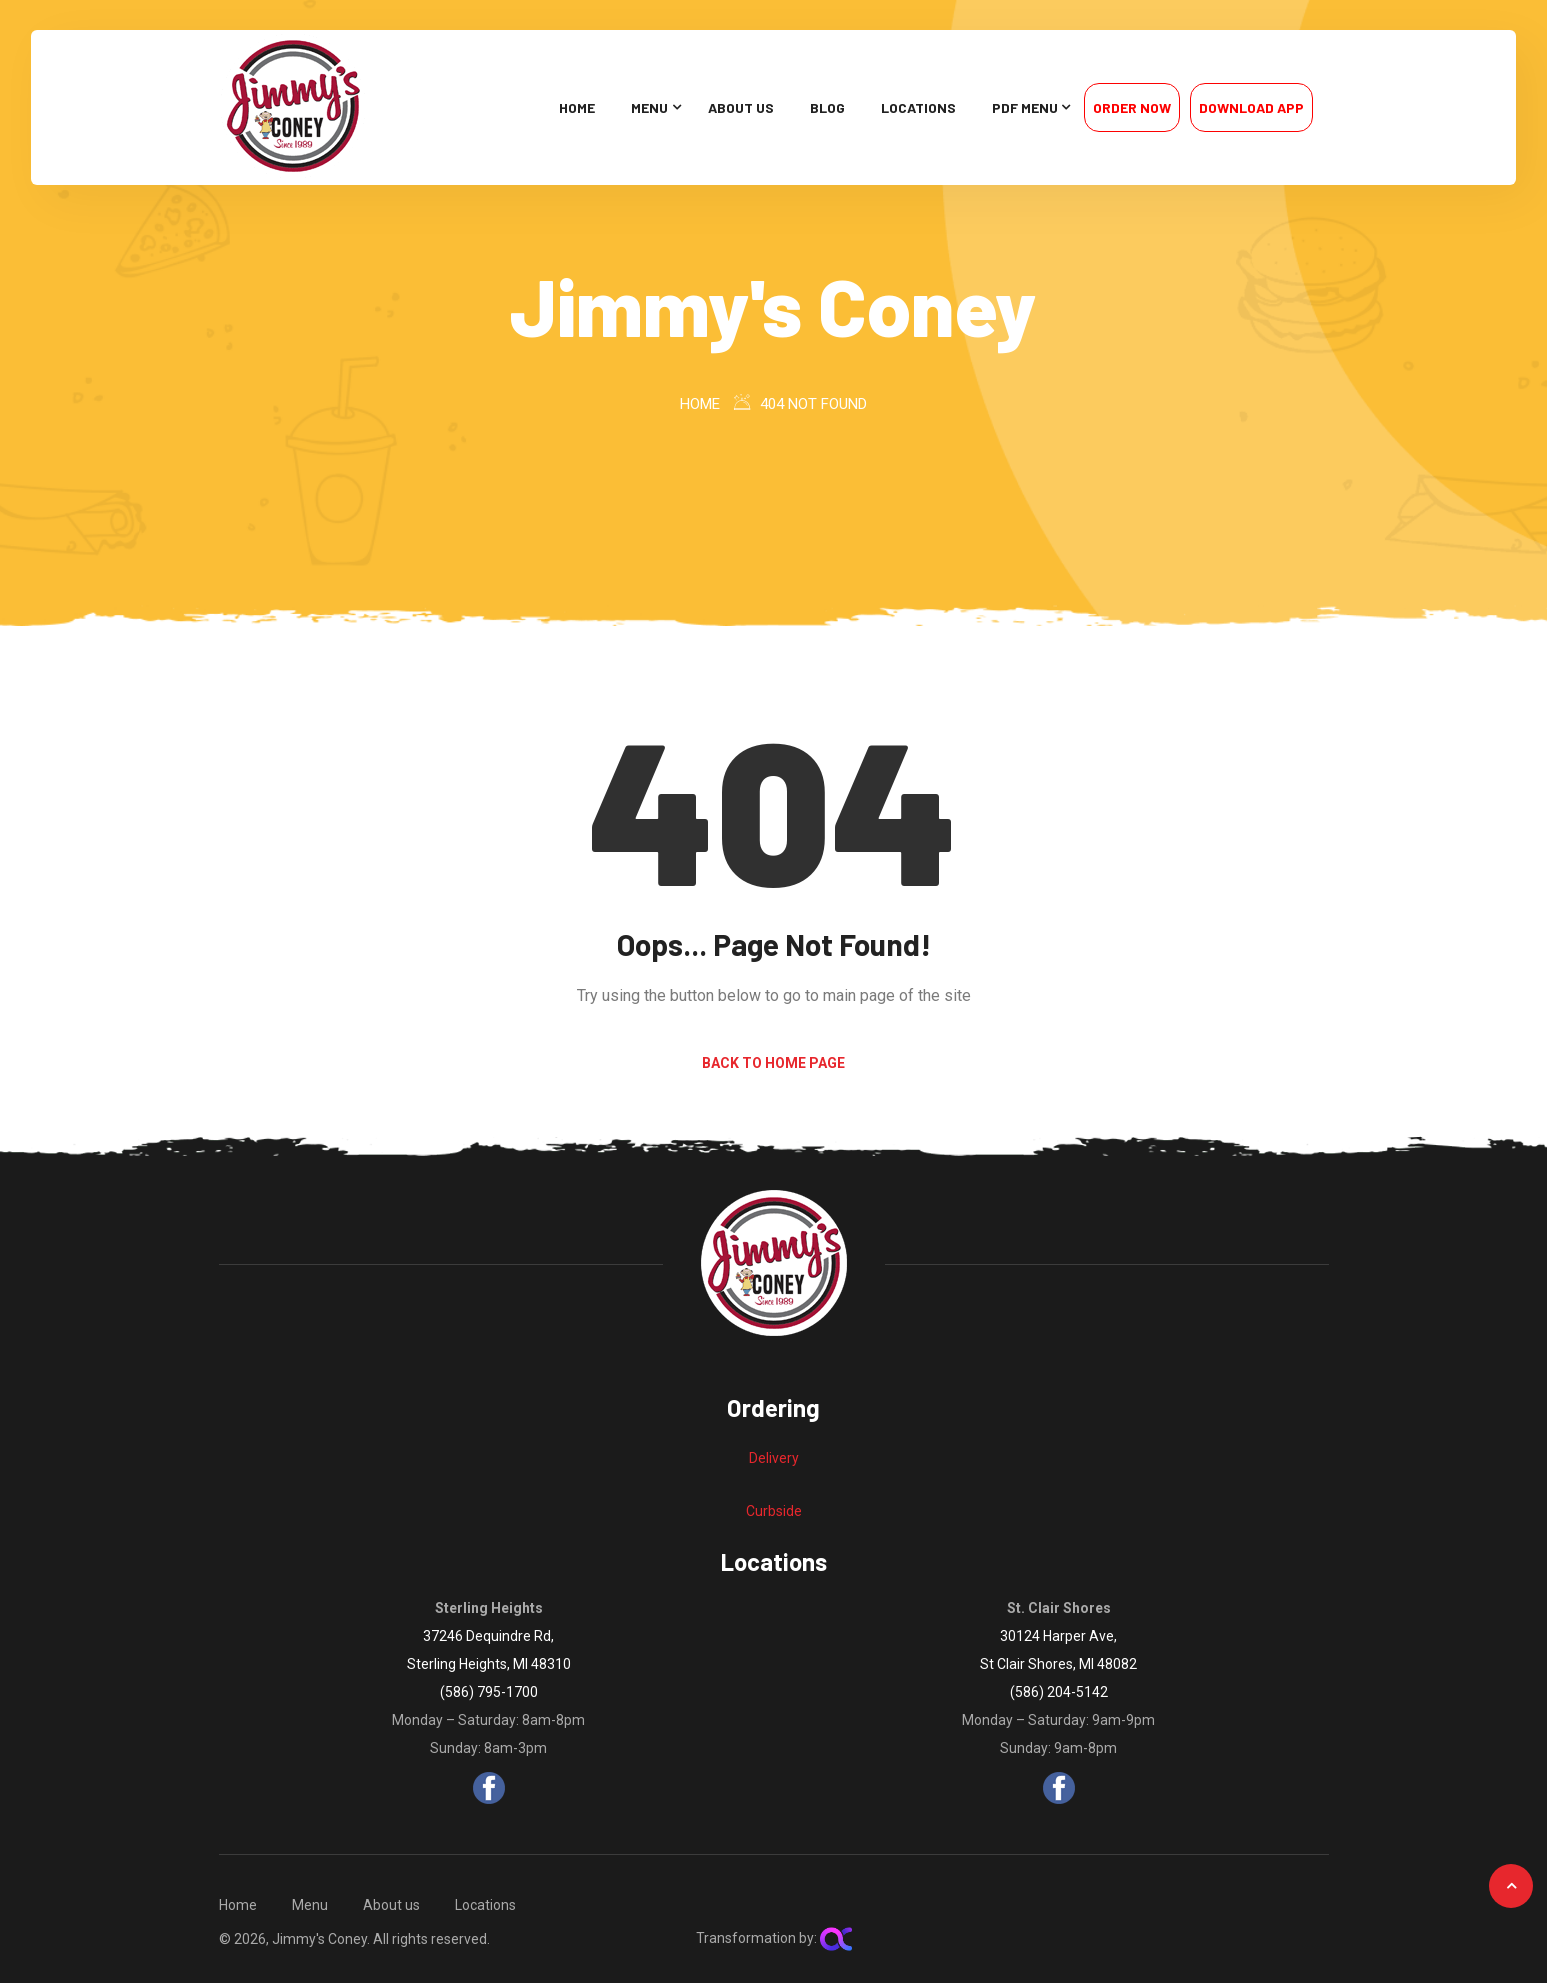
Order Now (1132, 107)
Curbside (774, 1511)
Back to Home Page (773, 1063)
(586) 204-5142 (1059, 1692)
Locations (918, 107)
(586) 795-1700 (489, 1692)
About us (741, 107)
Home (577, 107)
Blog (827, 107)
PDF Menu (1025, 107)
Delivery (774, 1458)
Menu (649, 107)
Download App (1251, 107)
